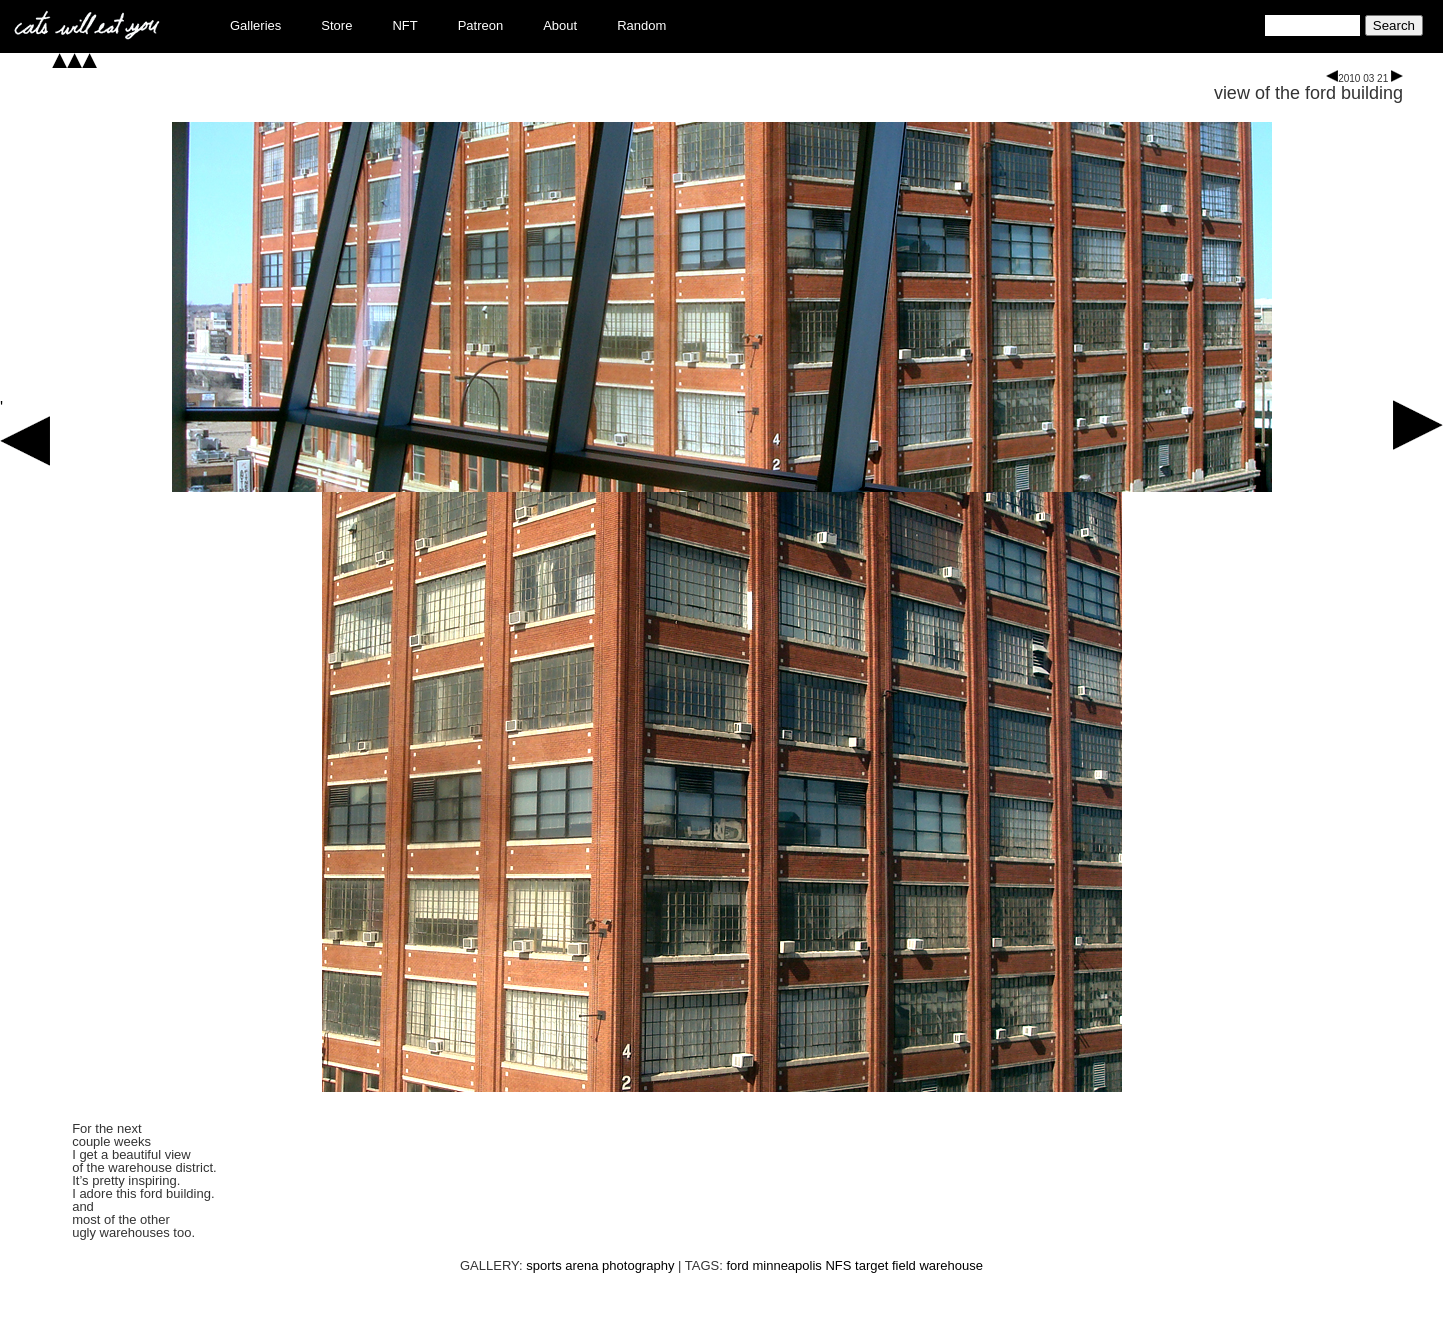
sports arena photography (600, 1265)
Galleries (255, 25)
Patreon (481, 25)
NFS (838, 1265)
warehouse (951, 1265)
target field (885, 1265)
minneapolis (786, 1265)
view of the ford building (1308, 93)
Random (641, 25)
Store (336, 25)
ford (737, 1265)
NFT (404, 25)
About (560, 25)
